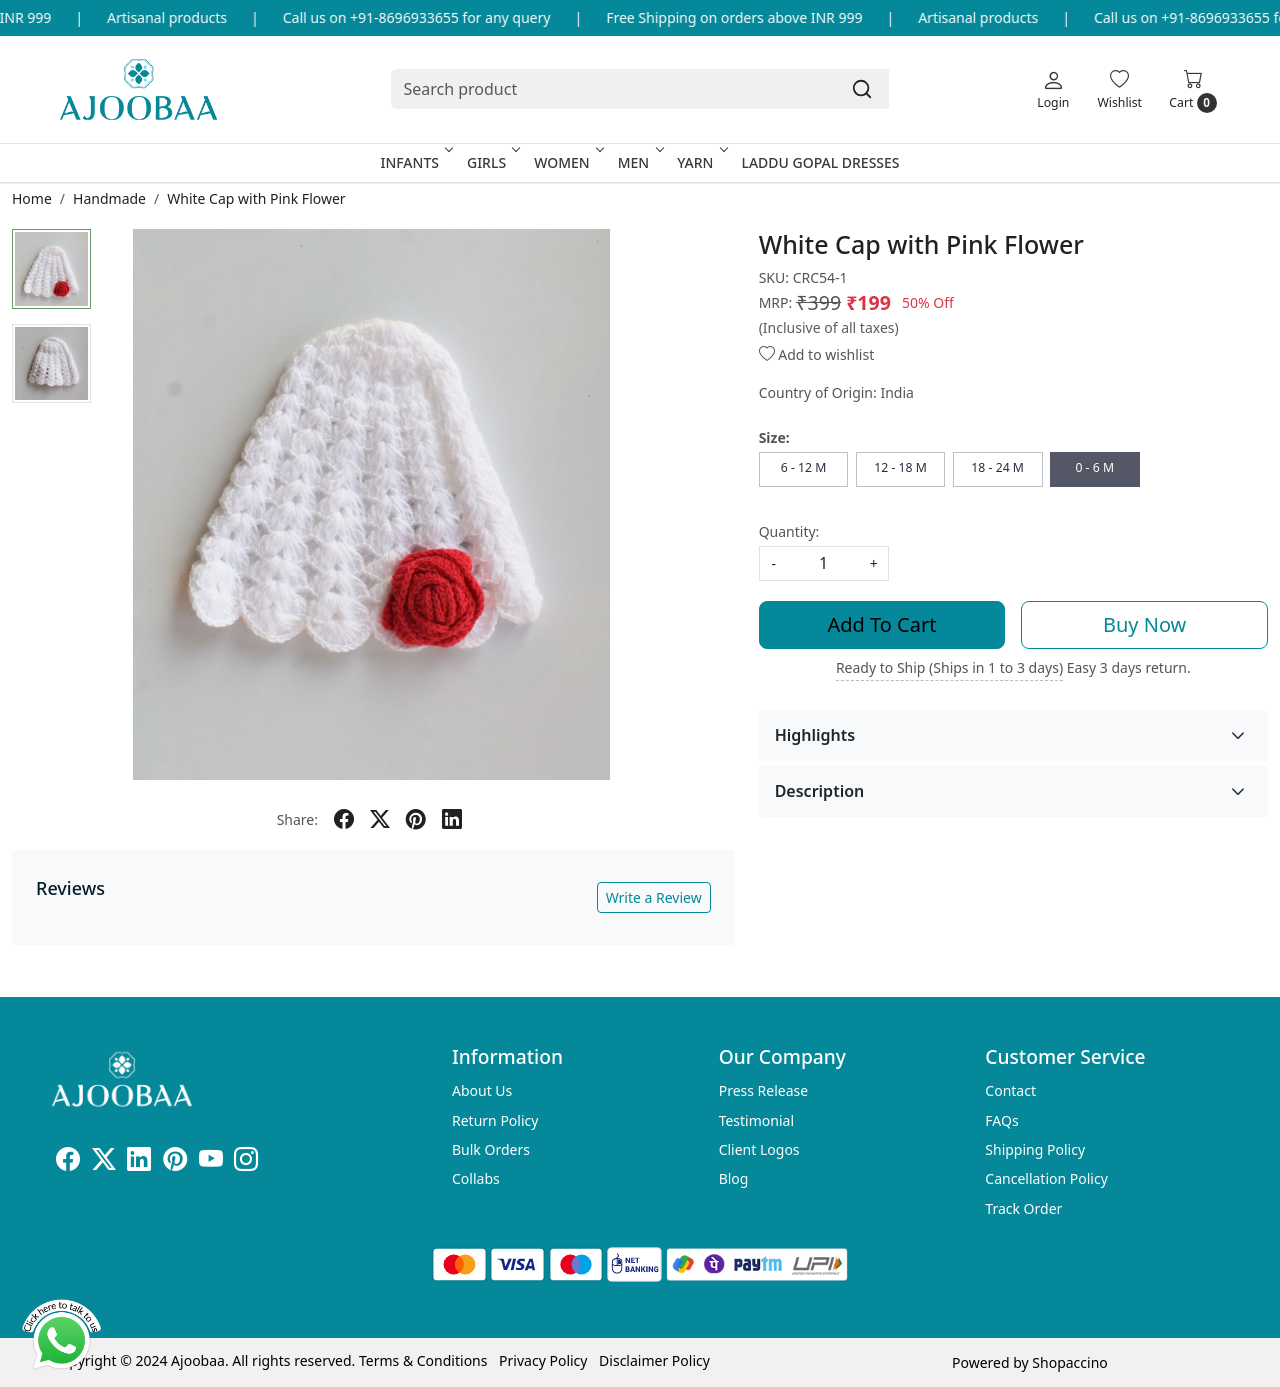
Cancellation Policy (1046, 1178)
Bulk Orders (491, 1149)
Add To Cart (882, 624)
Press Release (764, 1090)
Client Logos (759, 1149)
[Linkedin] (139, 1162)
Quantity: (789, 531)
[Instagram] (246, 1162)
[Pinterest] (175, 1162)
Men (639, 162)
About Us (482, 1090)
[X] (104, 1162)
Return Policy (495, 1120)
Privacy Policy (543, 1360)
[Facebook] (68, 1162)
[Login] (1053, 89)
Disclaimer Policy (654, 1360)
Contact (1010, 1090)
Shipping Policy (1035, 1149)
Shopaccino (1069, 1362)
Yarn (700, 162)
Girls (492, 162)
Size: (774, 437)
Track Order (1023, 1208)
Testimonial (756, 1120)
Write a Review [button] (654, 897)
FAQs (1001, 1120)
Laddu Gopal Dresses (820, 162)
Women (567, 162)
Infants (415, 162)
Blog (734, 1178)
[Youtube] (211, 1162)
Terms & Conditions (423, 1360)
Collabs (476, 1178)
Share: (297, 819)
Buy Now (1144, 624)
